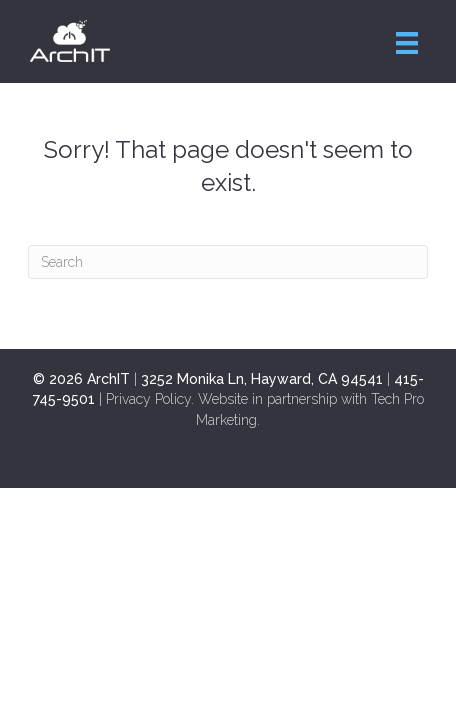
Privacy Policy (148, 399)
